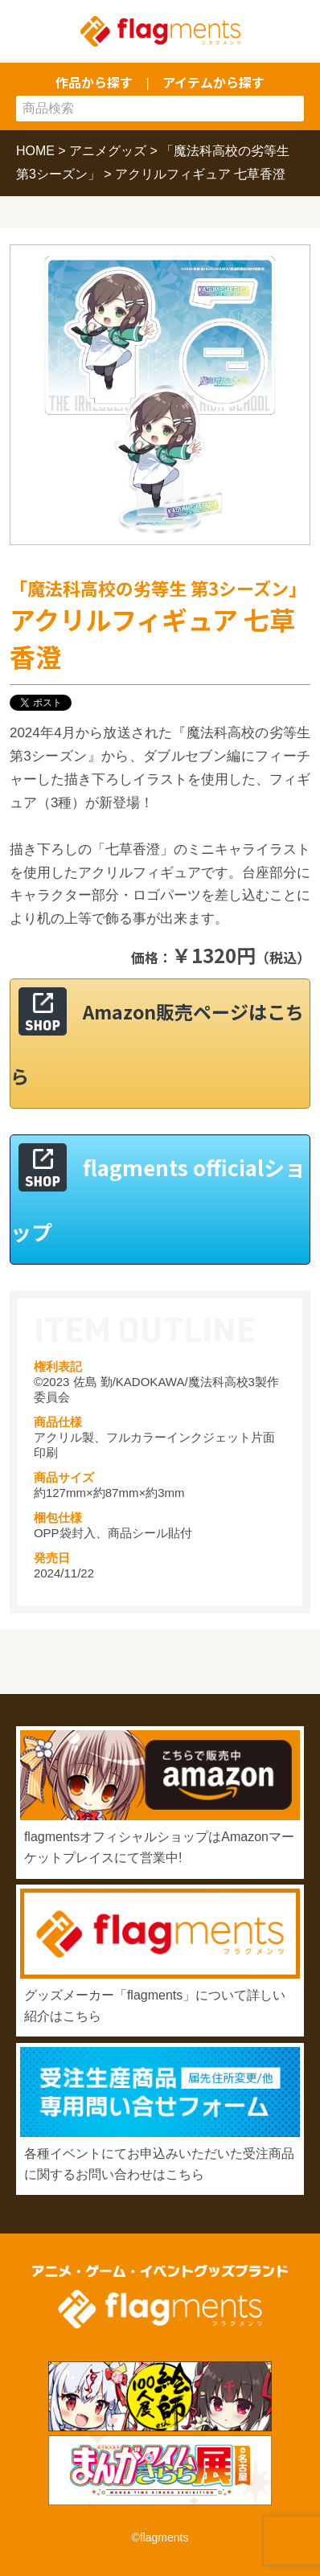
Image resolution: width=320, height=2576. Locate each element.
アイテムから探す (213, 82)
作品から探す (94, 82)
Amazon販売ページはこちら (157, 1043)
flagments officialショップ (158, 1199)
